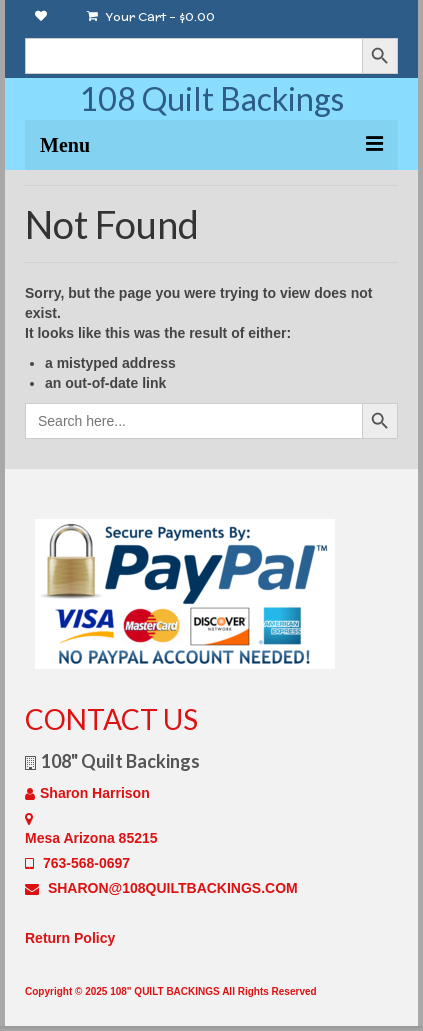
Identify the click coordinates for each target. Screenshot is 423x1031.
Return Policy (70, 938)
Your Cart (151, 16)
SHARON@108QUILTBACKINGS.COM (161, 888)
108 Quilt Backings (211, 98)
